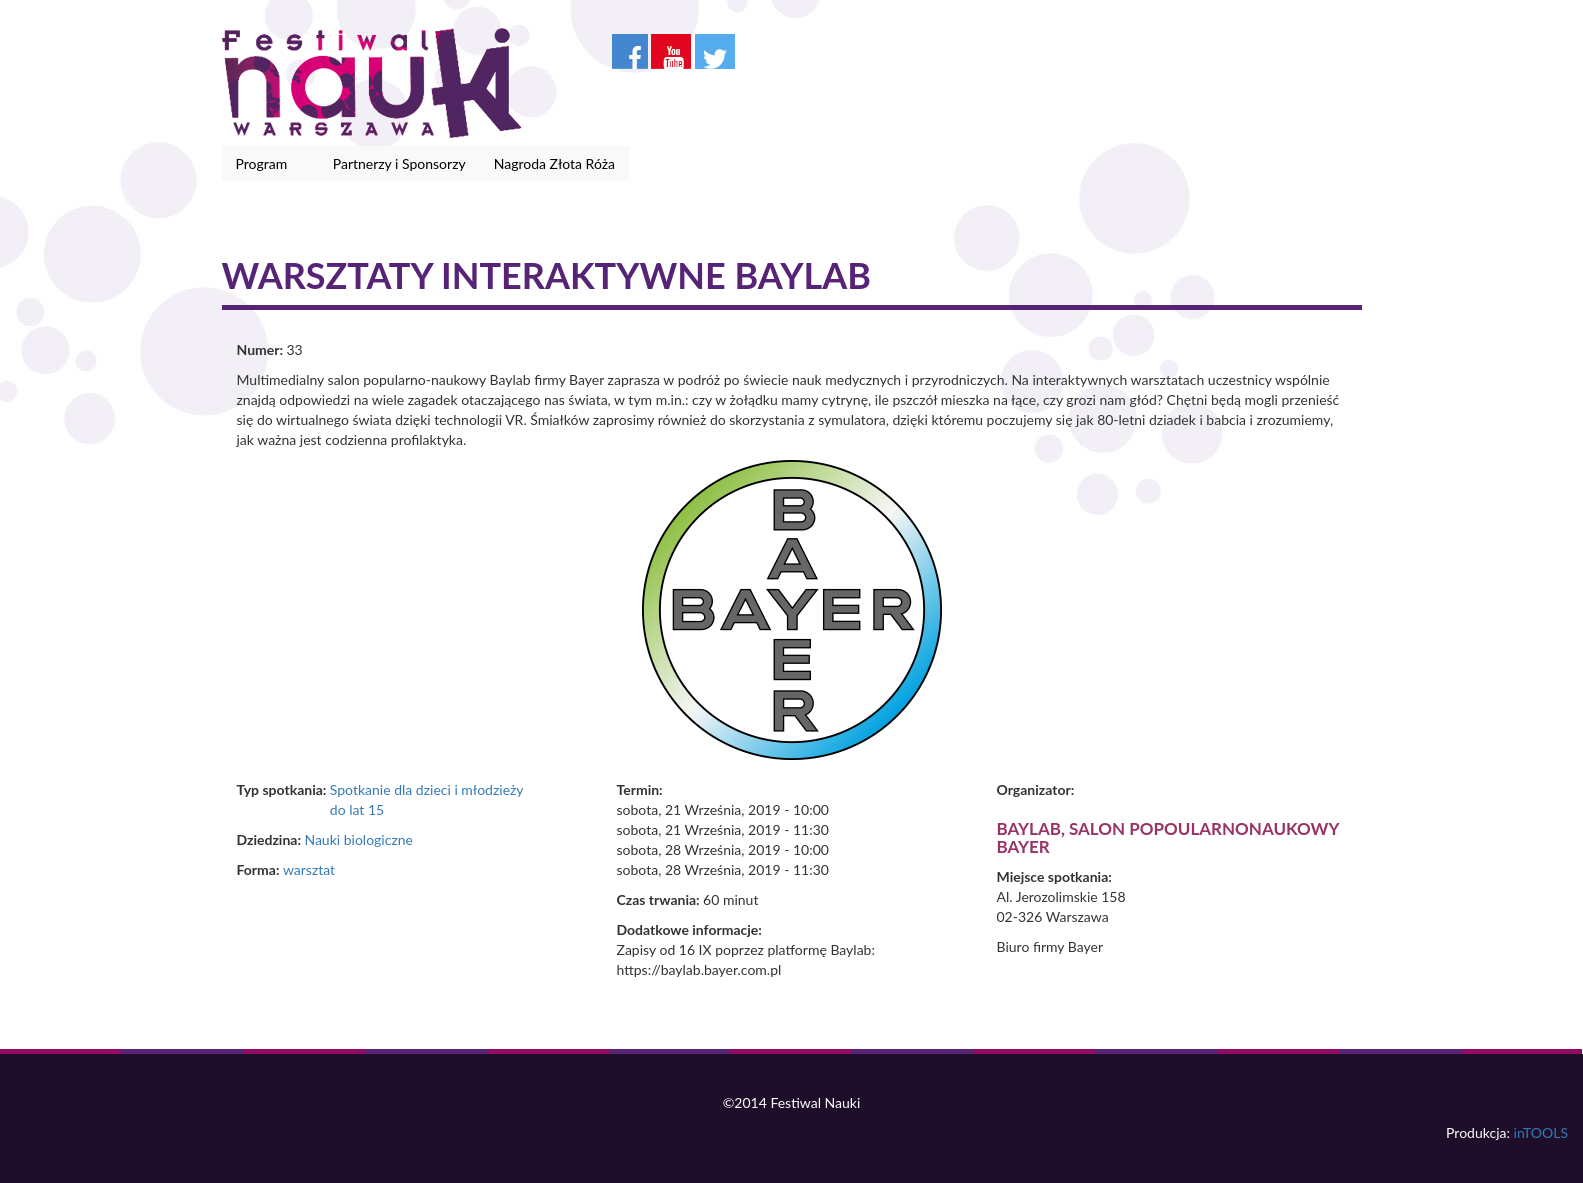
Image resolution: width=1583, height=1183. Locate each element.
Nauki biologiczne (358, 839)
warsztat (309, 869)
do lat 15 (357, 809)
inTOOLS (1541, 1132)
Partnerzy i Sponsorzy (399, 163)
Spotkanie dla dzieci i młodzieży (427, 789)
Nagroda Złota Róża (554, 163)
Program (265, 164)
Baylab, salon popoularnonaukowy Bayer (1168, 838)
